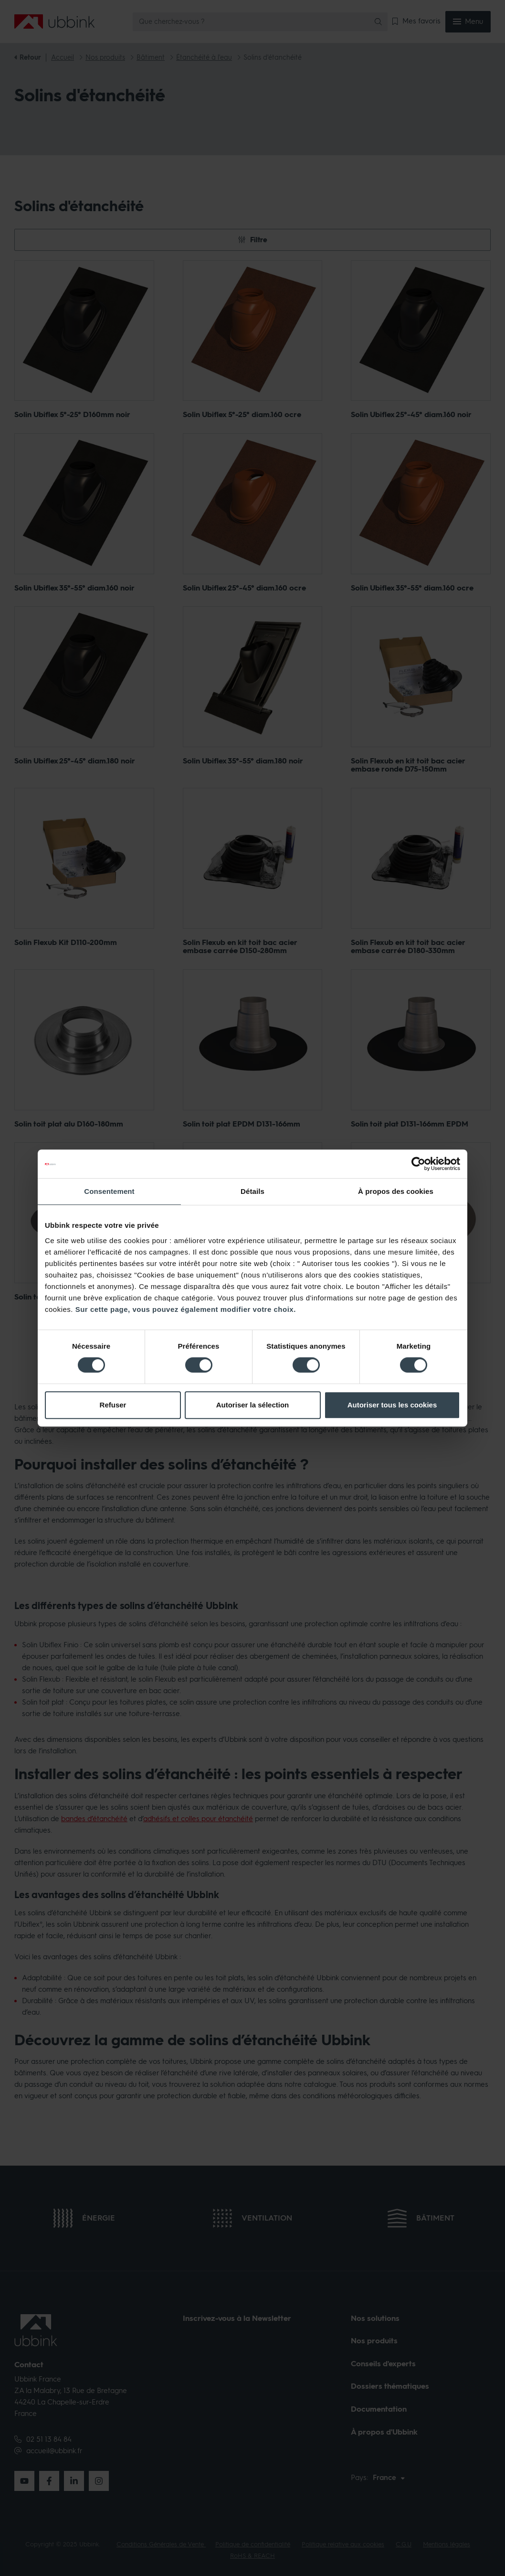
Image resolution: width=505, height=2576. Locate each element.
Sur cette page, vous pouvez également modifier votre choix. (185, 1309)
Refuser (113, 1405)
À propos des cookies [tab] (395, 1191)
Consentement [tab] (109, 1191)
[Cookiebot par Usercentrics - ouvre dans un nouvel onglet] (418, 1164)
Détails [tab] (252, 1191)
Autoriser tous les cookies (392, 1405)
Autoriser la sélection (252, 1405)
